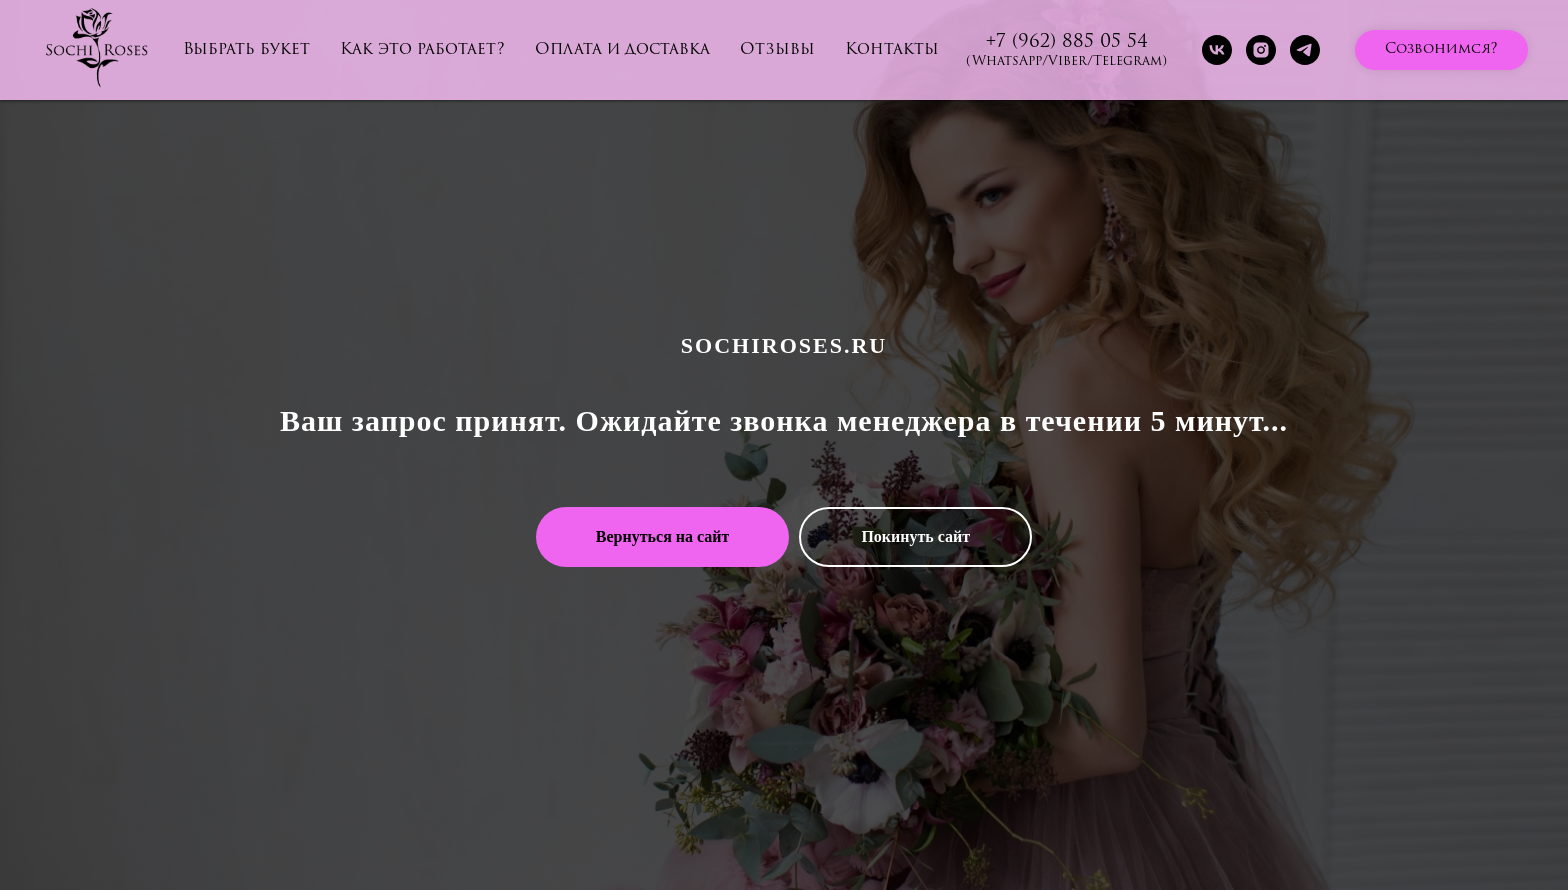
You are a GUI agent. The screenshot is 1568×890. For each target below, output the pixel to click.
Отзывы (777, 50)
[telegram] (1305, 50)
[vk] (1217, 50)
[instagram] (1261, 50)
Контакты (892, 50)
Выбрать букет (246, 50)
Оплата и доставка (622, 50)
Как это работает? (422, 50)
